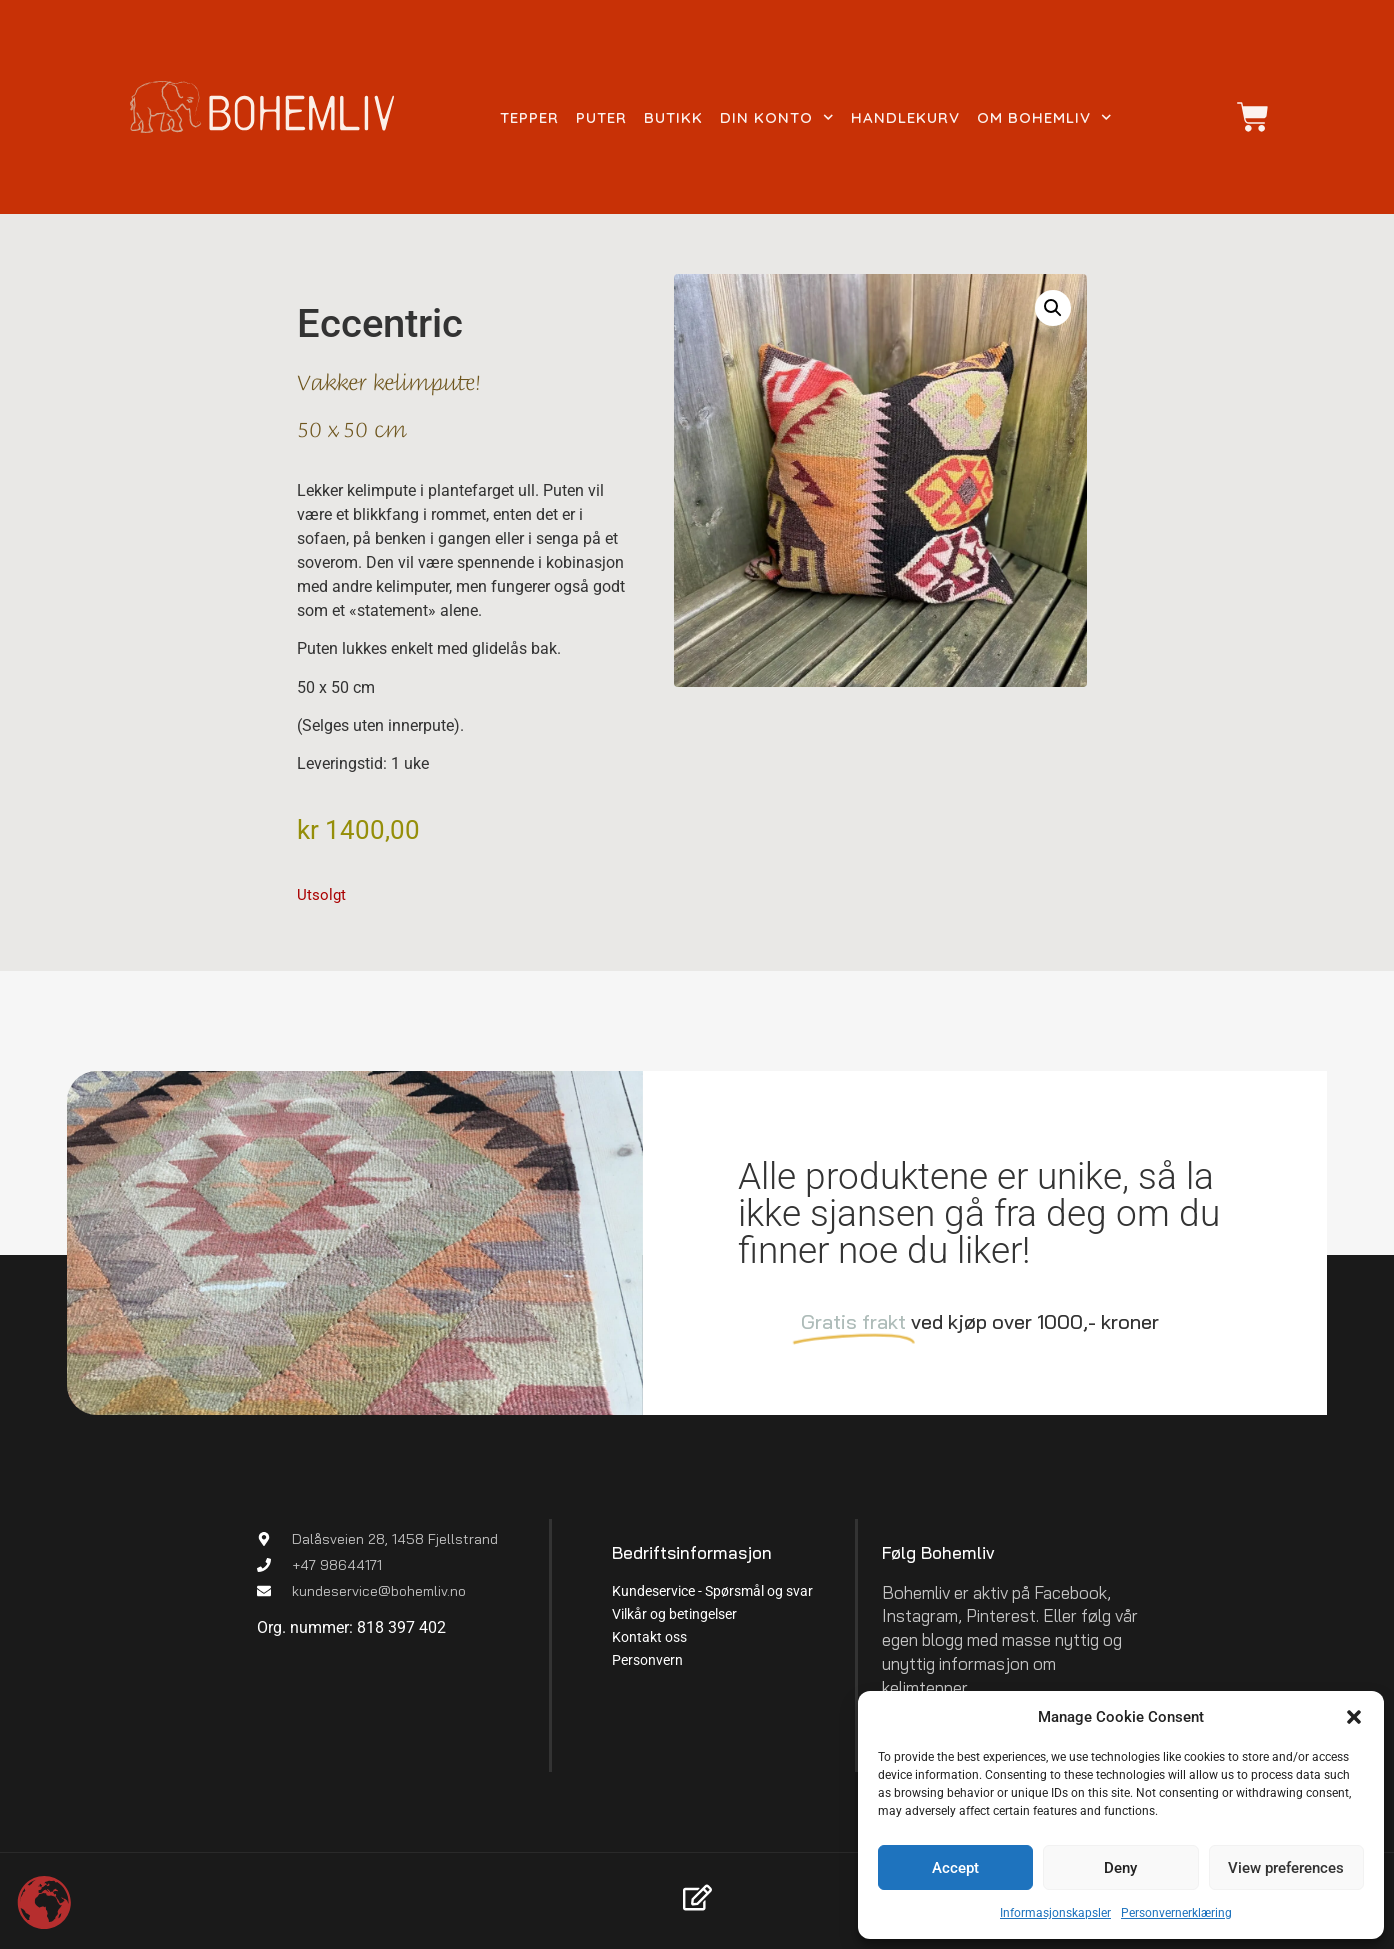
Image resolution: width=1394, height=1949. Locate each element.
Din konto (777, 118)
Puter (601, 117)
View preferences (1286, 1868)
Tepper (529, 117)
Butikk (673, 117)
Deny (1120, 1868)
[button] (1354, 1717)
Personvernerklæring (1176, 1913)
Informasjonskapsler (1055, 1913)
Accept (955, 1868)
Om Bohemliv (1044, 118)
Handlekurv (905, 117)
